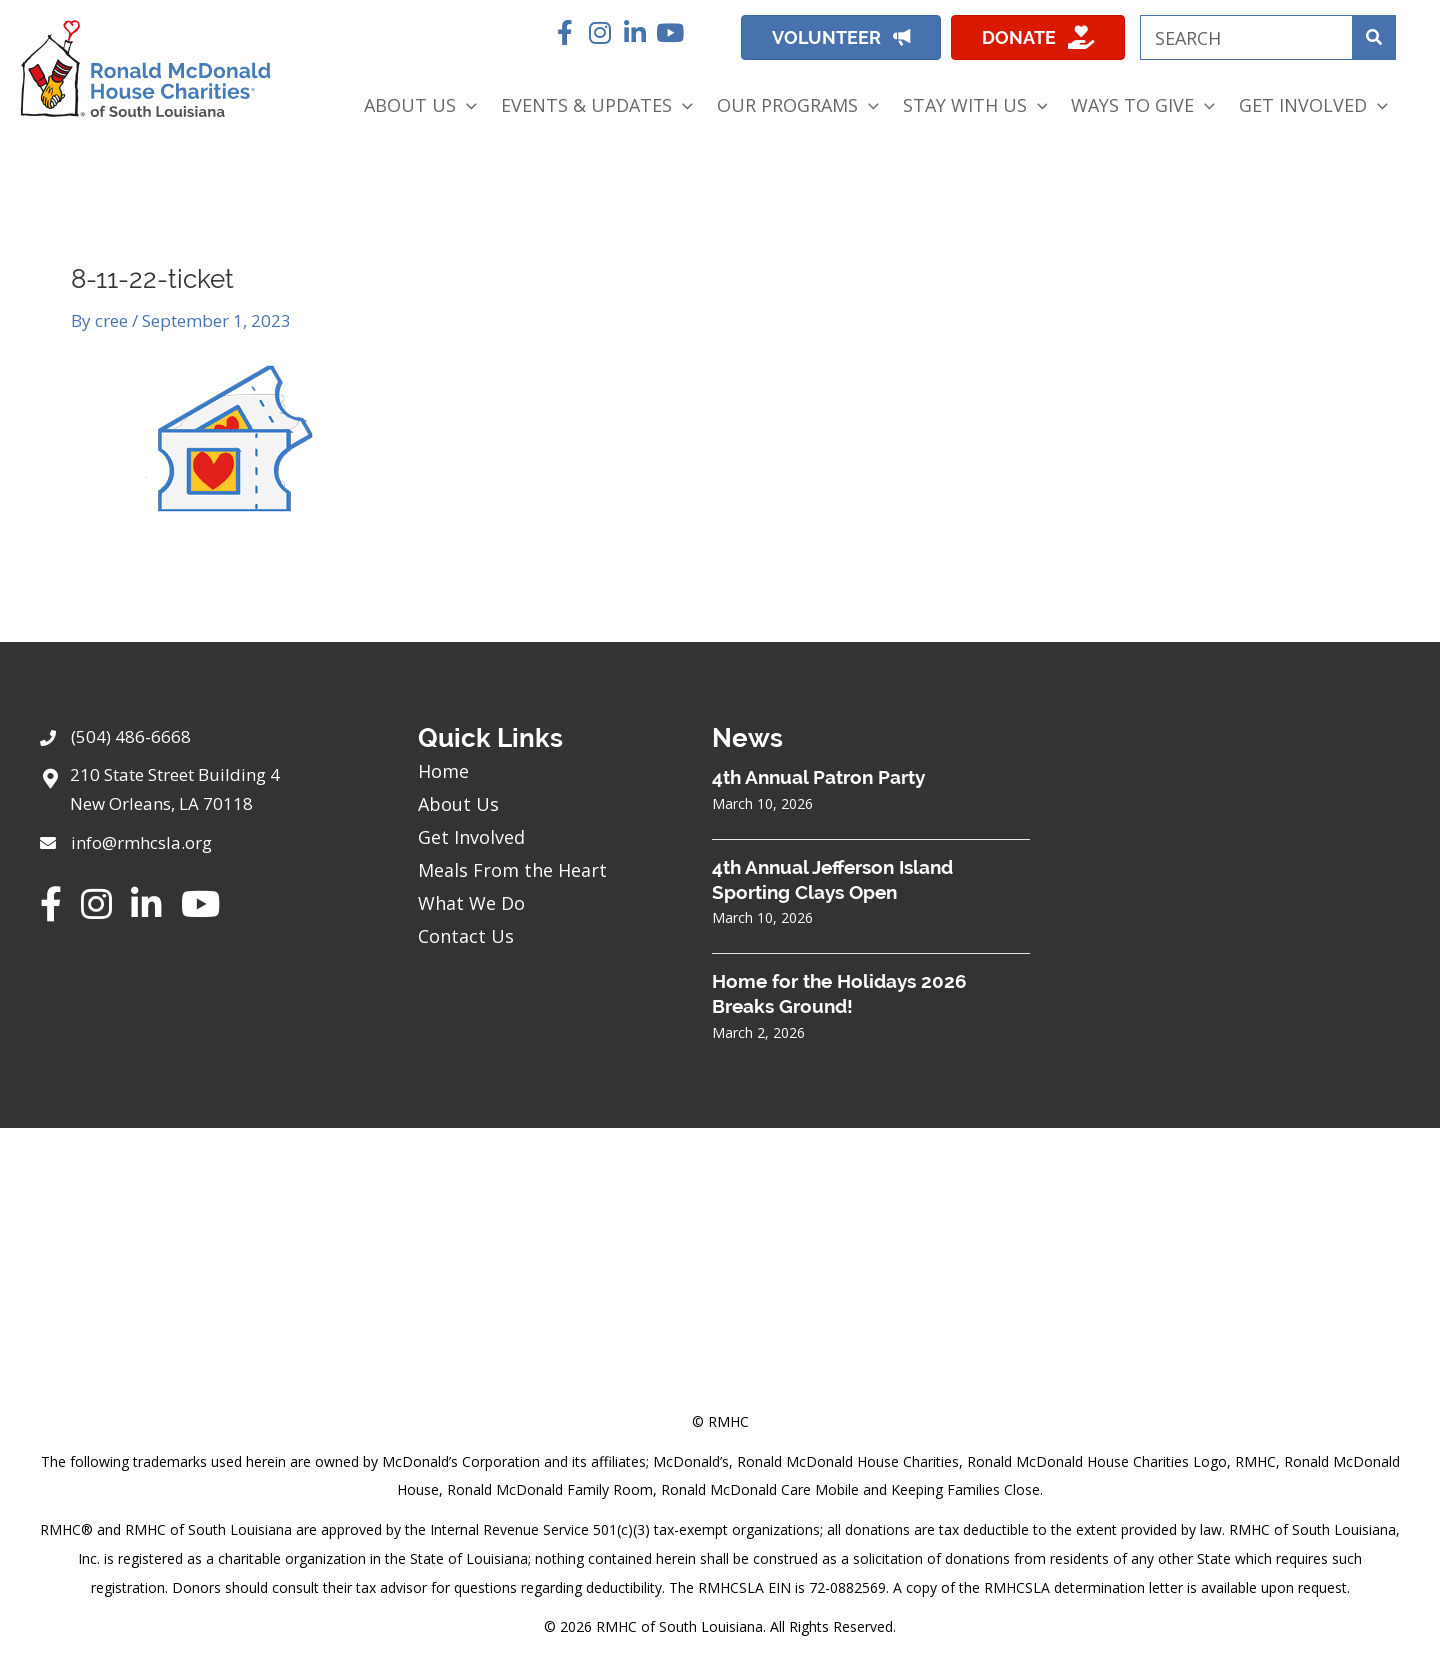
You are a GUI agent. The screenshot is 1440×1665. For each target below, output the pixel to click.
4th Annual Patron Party (818, 777)
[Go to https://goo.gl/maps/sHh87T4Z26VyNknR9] (209, 795)
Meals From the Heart (512, 870)
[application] (466, 105)
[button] (564, 32)
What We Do (471, 903)
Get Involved (471, 837)
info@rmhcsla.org (141, 842)
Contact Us (466, 936)
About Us (458, 804)
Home (443, 771)
